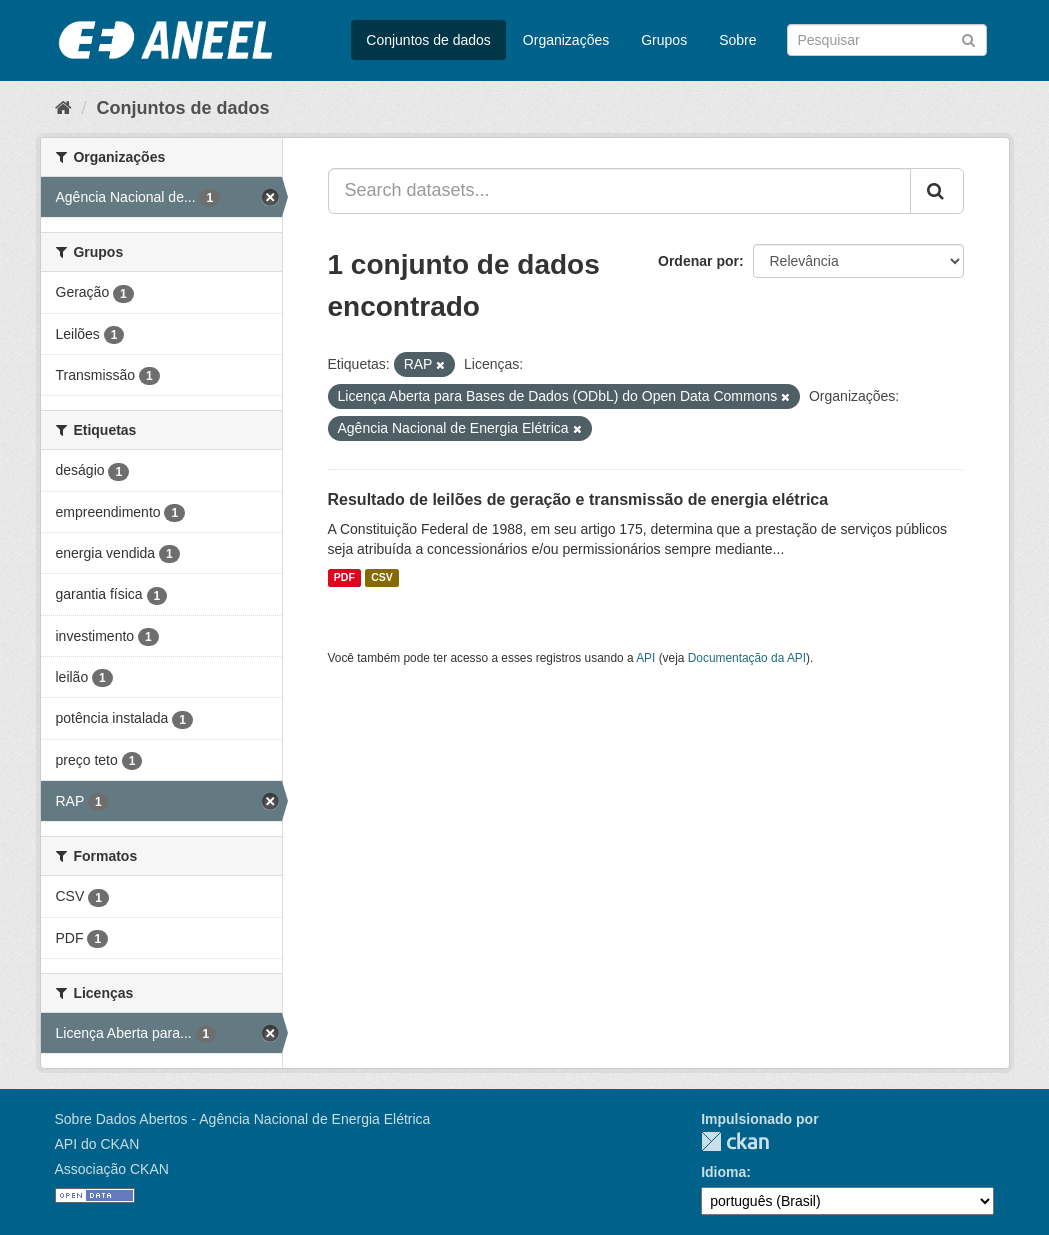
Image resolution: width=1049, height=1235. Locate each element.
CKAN (735, 1141)
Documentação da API (747, 658)
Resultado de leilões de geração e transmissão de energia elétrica (578, 499)
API (645, 658)
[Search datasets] (887, 40)
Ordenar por (698, 261)
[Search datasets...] (619, 191)
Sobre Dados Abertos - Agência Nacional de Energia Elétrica (243, 1119)
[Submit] (968, 38)
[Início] (63, 108)
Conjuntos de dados (428, 40)
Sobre (737, 40)
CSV (382, 578)
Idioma (723, 1172)
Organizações (566, 40)
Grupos (664, 40)
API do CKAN (97, 1144)
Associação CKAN (112, 1169)
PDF (344, 578)
